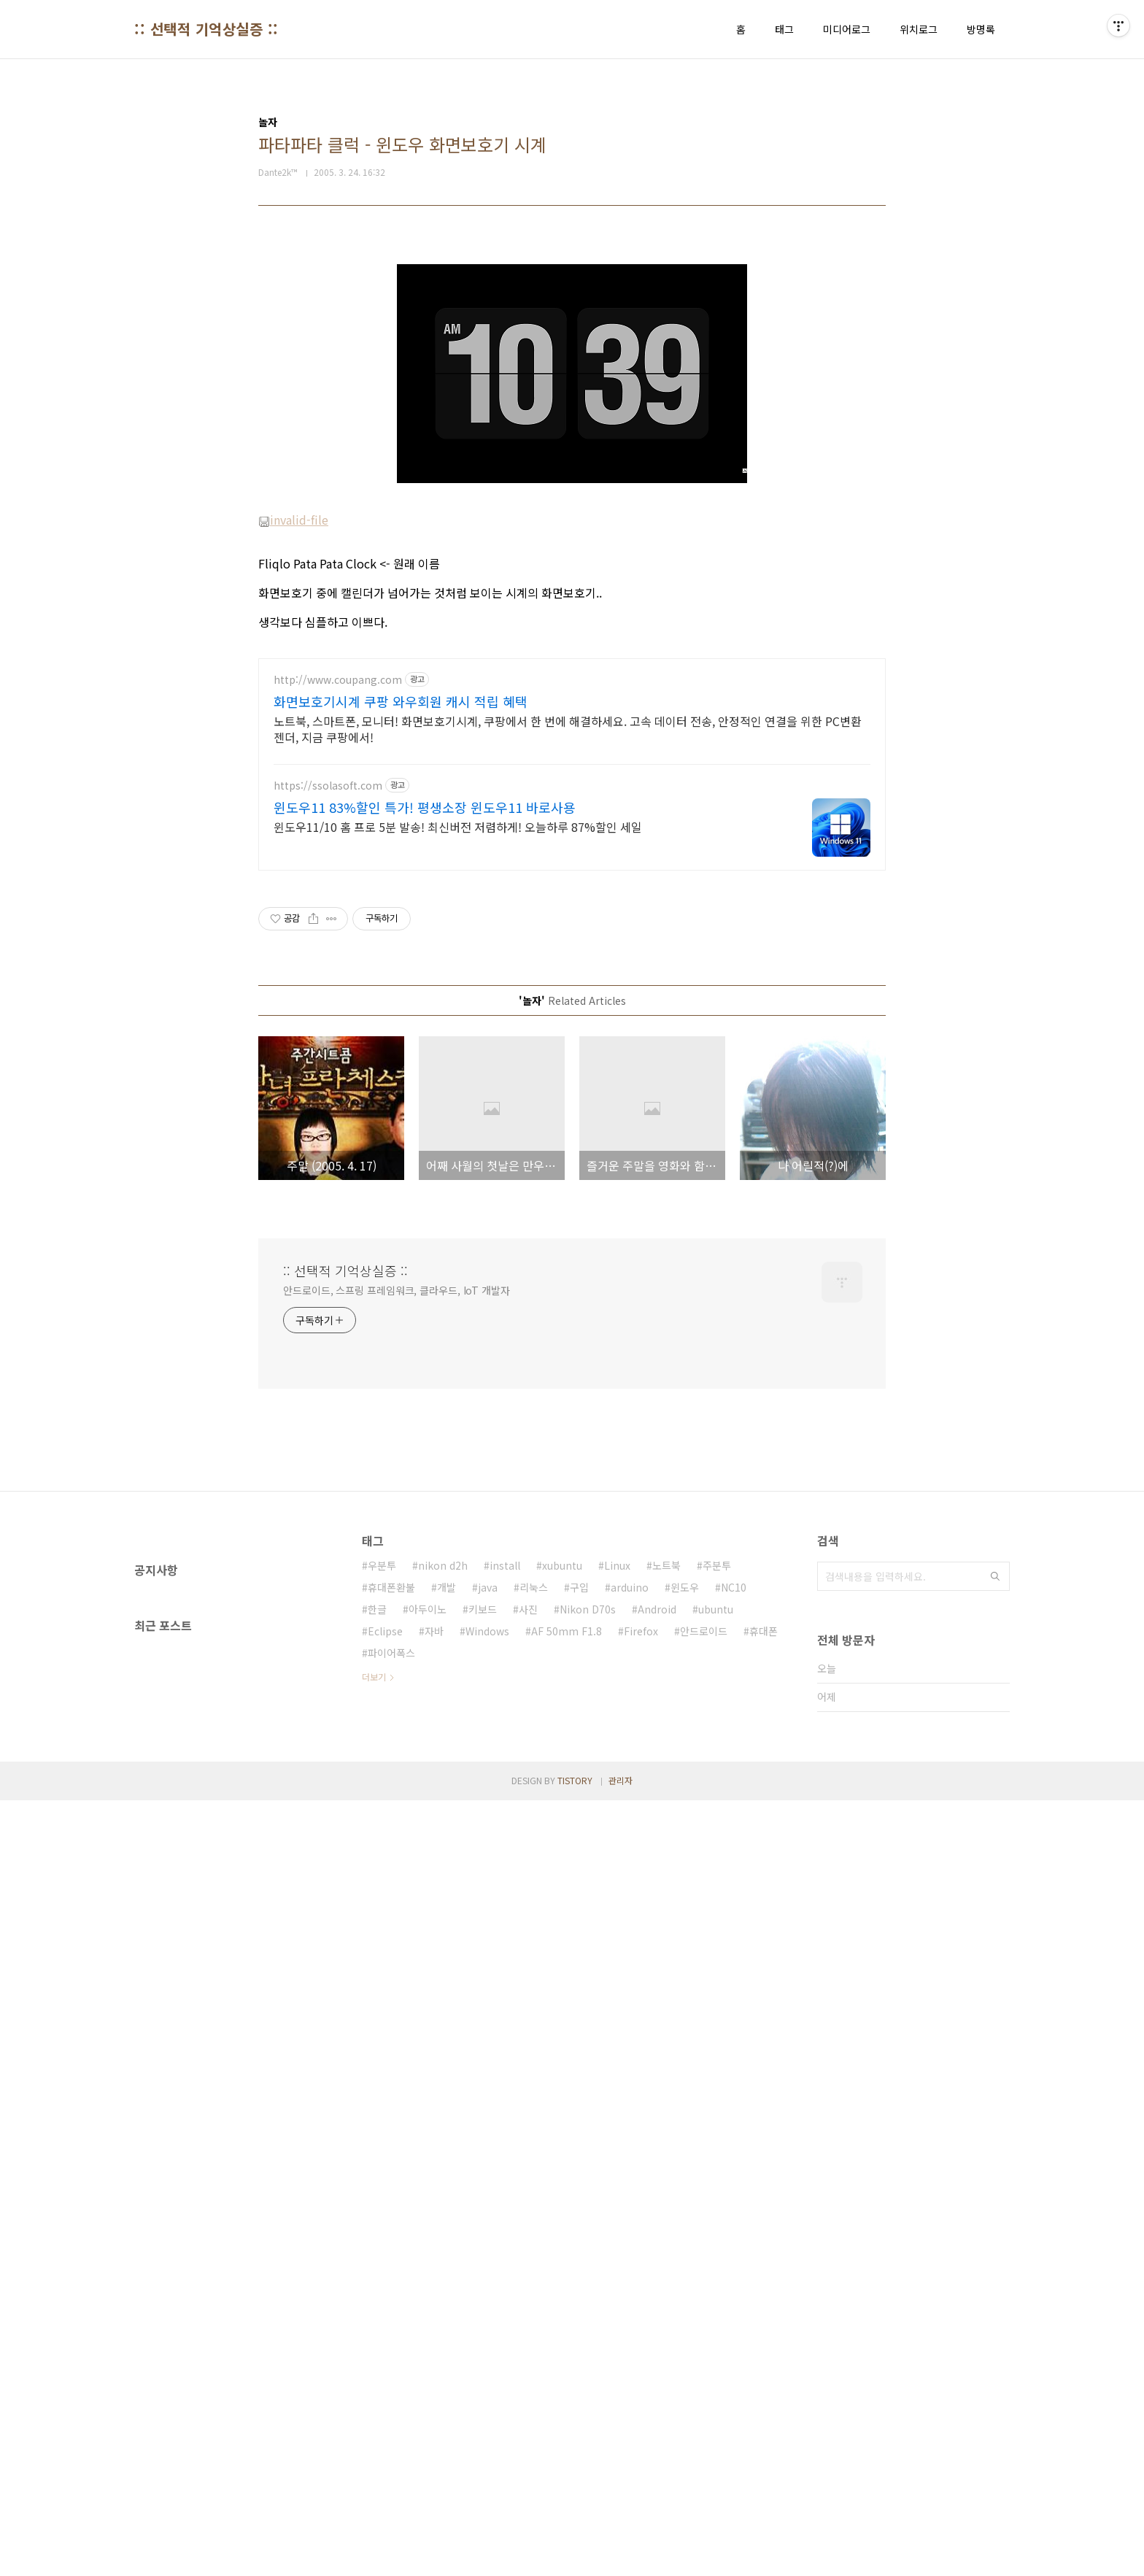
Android (657, 2017)
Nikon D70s (588, 2017)
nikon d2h (443, 1974)
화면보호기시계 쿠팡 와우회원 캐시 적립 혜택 (400, 1110)
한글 (377, 2017)
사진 (528, 2017)
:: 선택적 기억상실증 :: (206, 29)
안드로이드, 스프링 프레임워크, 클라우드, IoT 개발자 (396, 1699)
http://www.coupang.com (338, 1088)
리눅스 (533, 1996)
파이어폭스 (391, 2061)
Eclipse (385, 2039)
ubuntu (715, 2017)
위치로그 (919, 29)
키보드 (482, 2017)
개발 (446, 1996)
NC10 (733, 1996)
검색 (995, 1985)
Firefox (641, 2039)
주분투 (717, 1974)
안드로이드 (703, 2039)
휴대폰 (763, 2039)
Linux (617, 1974)
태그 (784, 29)
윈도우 (684, 1996)
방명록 (981, 29)
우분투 (382, 1974)
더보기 (374, 2085)
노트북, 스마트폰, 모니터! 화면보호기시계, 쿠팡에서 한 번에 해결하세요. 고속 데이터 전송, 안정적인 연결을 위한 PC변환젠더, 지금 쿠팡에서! (568, 1137)
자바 (434, 2039)
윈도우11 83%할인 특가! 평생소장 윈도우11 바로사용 (425, 1216)
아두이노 (428, 2017)
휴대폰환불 (391, 1996)
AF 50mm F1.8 (566, 2039)
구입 (579, 1996)
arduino (630, 1996)
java (488, 1996)
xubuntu (562, 1974)
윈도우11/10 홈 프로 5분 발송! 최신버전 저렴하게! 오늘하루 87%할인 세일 (458, 1235)
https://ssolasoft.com (328, 1194)
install (505, 1974)
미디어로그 (846, 29)
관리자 (620, 2556)
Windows (487, 2039)
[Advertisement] (572, 352)
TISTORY (574, 2556)
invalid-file (293, 724)
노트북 (666, 1974)
